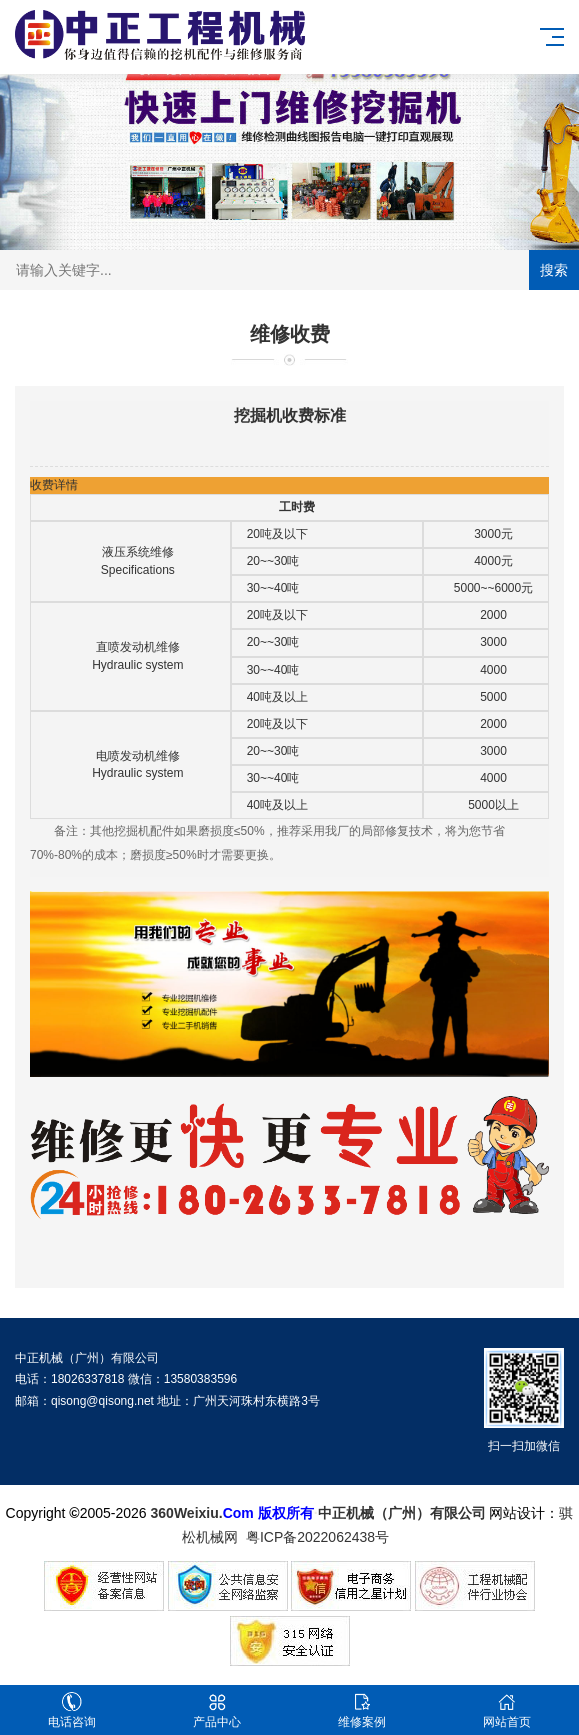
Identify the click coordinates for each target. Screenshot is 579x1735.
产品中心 (217, 1710)
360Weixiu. (187, 1513)
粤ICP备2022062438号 (321, 1537)
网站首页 (506, 1710)
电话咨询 (72, 1710)
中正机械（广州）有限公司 (402, 1513)
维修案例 (362, 1710)
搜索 (554, 270)
